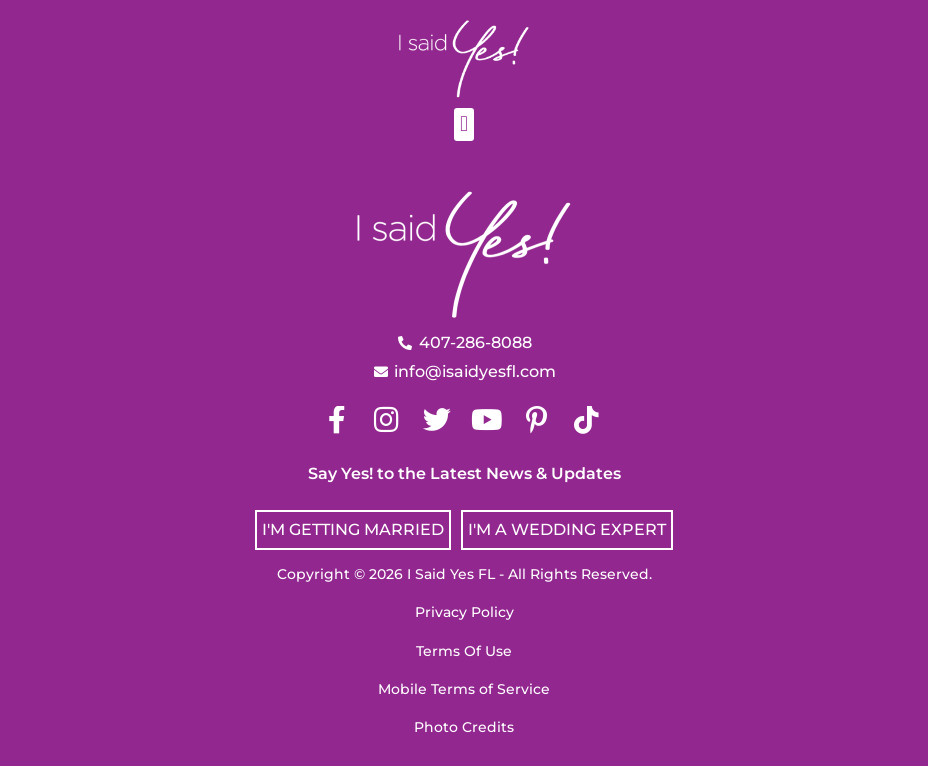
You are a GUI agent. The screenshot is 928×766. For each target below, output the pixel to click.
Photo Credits (464, 727)
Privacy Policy (464, 612)
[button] (463, 124)
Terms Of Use (464, 651)
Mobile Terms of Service (464, 689)
